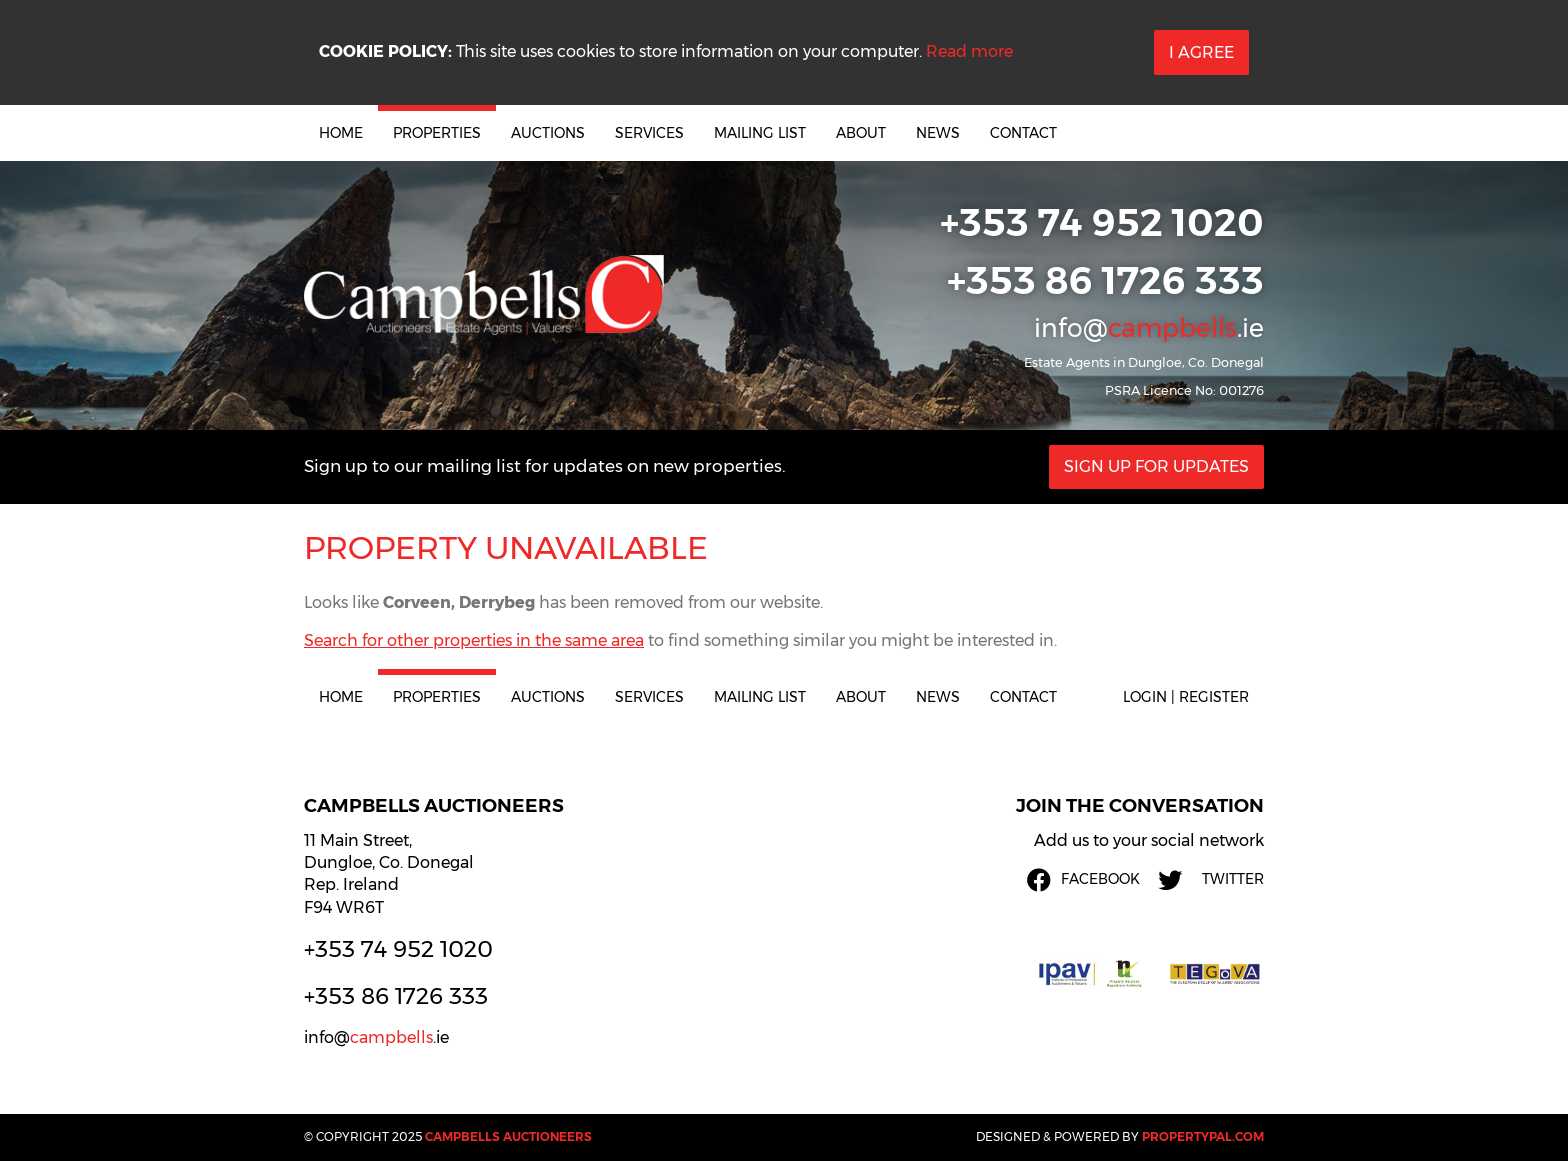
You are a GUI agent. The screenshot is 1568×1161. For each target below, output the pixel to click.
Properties (437, 133)
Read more (969, 51)
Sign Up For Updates (1156, 466)
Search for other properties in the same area (474, 640)
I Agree (1201, 52)
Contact (1023, 133)
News (938, 133)
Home (341, 133)
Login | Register (1186, 697)
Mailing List (760, 133)
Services (649, 133)
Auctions (548, 133)
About (861, 133)
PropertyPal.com (1203, 1136)
